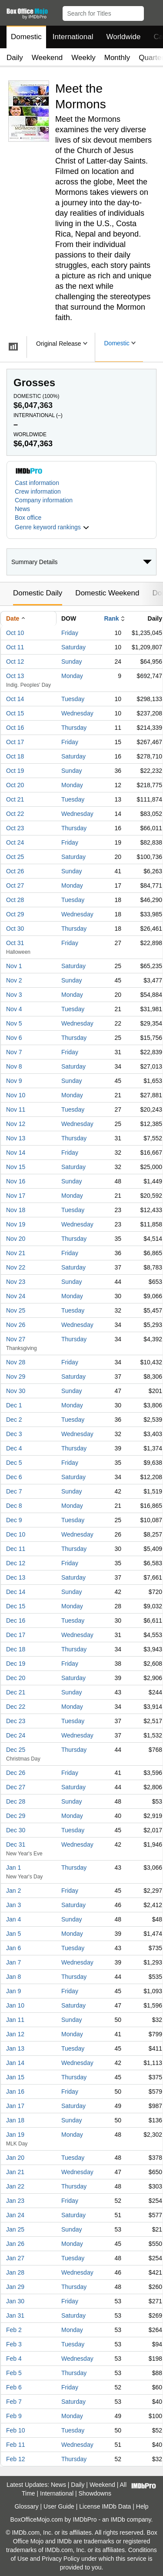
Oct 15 (15, 713)
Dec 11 (15, 1548)
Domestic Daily (37, 593)
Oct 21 (15, 799)
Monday (72, 675)
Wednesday (77, 713)
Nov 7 (14, 1052)
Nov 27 (15, 1339)
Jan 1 (13, 1867)
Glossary (26, 2506)
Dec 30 (15, 1830)
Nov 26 (15, 1324)
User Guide (58, 2506)
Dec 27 (15, 1787)
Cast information (37, 482)
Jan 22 (15, 2186)
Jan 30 (15, 2301)
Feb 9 (14, 2415)
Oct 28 (15, 899)
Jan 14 (15, 2062)
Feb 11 (15, 2444)
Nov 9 (14, 1080)
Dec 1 (14, 1405)
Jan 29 (15, 2286)
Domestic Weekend (107, 593)
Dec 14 (15, 1591)
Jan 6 (13, 1948)
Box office (28, 517)
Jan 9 (13, 1991)
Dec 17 (15, 1634)
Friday (69, 632)
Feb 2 (14, 2329)
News (22, 508)
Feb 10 (15, 2430)
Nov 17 (15, 1195)
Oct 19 (15, 770)
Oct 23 (15, 828)
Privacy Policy (61, 2558)
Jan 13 (15, 2048)
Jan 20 (15, 2157)
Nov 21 (15, 1253)
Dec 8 (14, 1505)
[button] (152, 11)
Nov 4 (14, 1009)
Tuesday (72, 698)
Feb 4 (14, 2358)
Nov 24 (15, 1296)
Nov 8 (14, 1066)
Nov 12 (15, 1123)
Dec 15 (15, 1606)
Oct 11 (15, 647)
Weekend (47, 57)
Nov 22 (15, 1267)
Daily (15, 57)
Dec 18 (15, 1649)
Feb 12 (15, 2459)
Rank (111, 618)
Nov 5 (14, 1023)
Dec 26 (15, 1772)
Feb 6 (14, 2387)
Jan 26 (15, 2243)
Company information (44, 500)
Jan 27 (15, 2258)
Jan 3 (13, 1904)
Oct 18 (15, 756)
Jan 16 (15, 2091)
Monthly (117, 57)
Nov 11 (15, 1109)
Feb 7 (14, 2401)
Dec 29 (15, 1815)
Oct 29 (15, 914)
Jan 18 (15, 2120)
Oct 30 (15, 928)
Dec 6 (14, 1476)
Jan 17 (15, 2105)
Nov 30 (15, 1390)
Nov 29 (15, 1376)
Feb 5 (14, 2372)
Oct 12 (15, 661)
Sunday (71, 661)
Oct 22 (15, 813)
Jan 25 (15, 2229)
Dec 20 (15, 1677)
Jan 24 (15, 2215)
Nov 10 (15, 1095)
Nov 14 (15, 1152)
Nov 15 (15, 1166)
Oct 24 (15, 842)
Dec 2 (14, 1419)
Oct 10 (15, 632)
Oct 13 (15, 675)
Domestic (26, 37)
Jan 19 (15, 2134)
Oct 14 (15, 698)
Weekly (83, 57)
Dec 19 (15, 1663)
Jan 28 (15, 2272)
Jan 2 (13, 1890)
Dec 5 (14, 1462)
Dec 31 (15, 1844)
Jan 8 (13, 1976)
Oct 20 (15, 785)
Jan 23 (15, 2200)
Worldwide (123, 37)
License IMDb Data (105, 2506)
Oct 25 (15, 856)
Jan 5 (13, 1933)
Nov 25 (15, 1310)
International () (38, 415)
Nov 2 (14, 980)
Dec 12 (15, 1563)
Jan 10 (15, 2005)
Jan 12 (15, 2034)
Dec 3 (14, 1433)
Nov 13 (15, 1138)
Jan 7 (13, 1962)
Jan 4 (13, 1919)
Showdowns (95, 2493)
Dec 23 (15, 1720)
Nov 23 (15, 1281)
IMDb (117, 2519)
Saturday (73, 647)
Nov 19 (15, 1224)
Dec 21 (15, 1692)
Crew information (38, 491)
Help (142, 2506)
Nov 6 (14, 1037)
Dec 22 (15, 1706)
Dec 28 (15, 1801)
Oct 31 (15, 942)
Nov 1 (14, 965)
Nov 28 (15, 1362)
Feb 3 (14, 2344)
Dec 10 (15, 1534)
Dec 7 (14, 1491)
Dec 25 (15, 1749)
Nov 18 (15, 1209)
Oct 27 (15, 885)
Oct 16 (15, 727)
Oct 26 (15, 871)
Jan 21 (15, 2171)
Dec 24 (15, 1735)
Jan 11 (15, 2019)
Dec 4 (14, 1448)
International (73, 37)
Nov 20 (15, 1238)
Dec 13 (15, 1577)
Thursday (73, 727)
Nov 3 (14, 994)
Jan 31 (15, 2315)
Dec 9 (14, 1520)
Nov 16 (15, 1181)
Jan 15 (15, 2077)
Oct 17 (15, 741)
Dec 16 (15, 1620)
